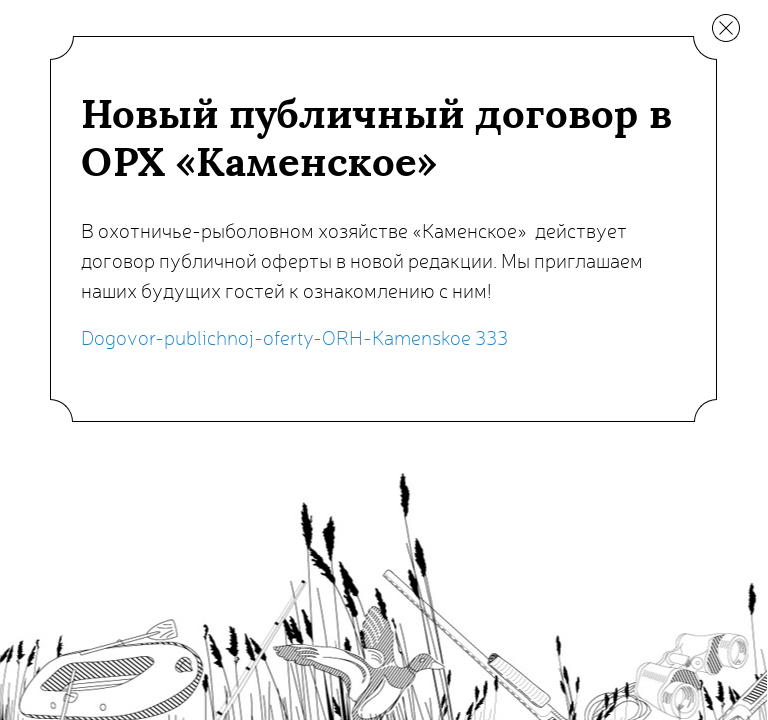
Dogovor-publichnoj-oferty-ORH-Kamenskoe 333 (294, 336)
